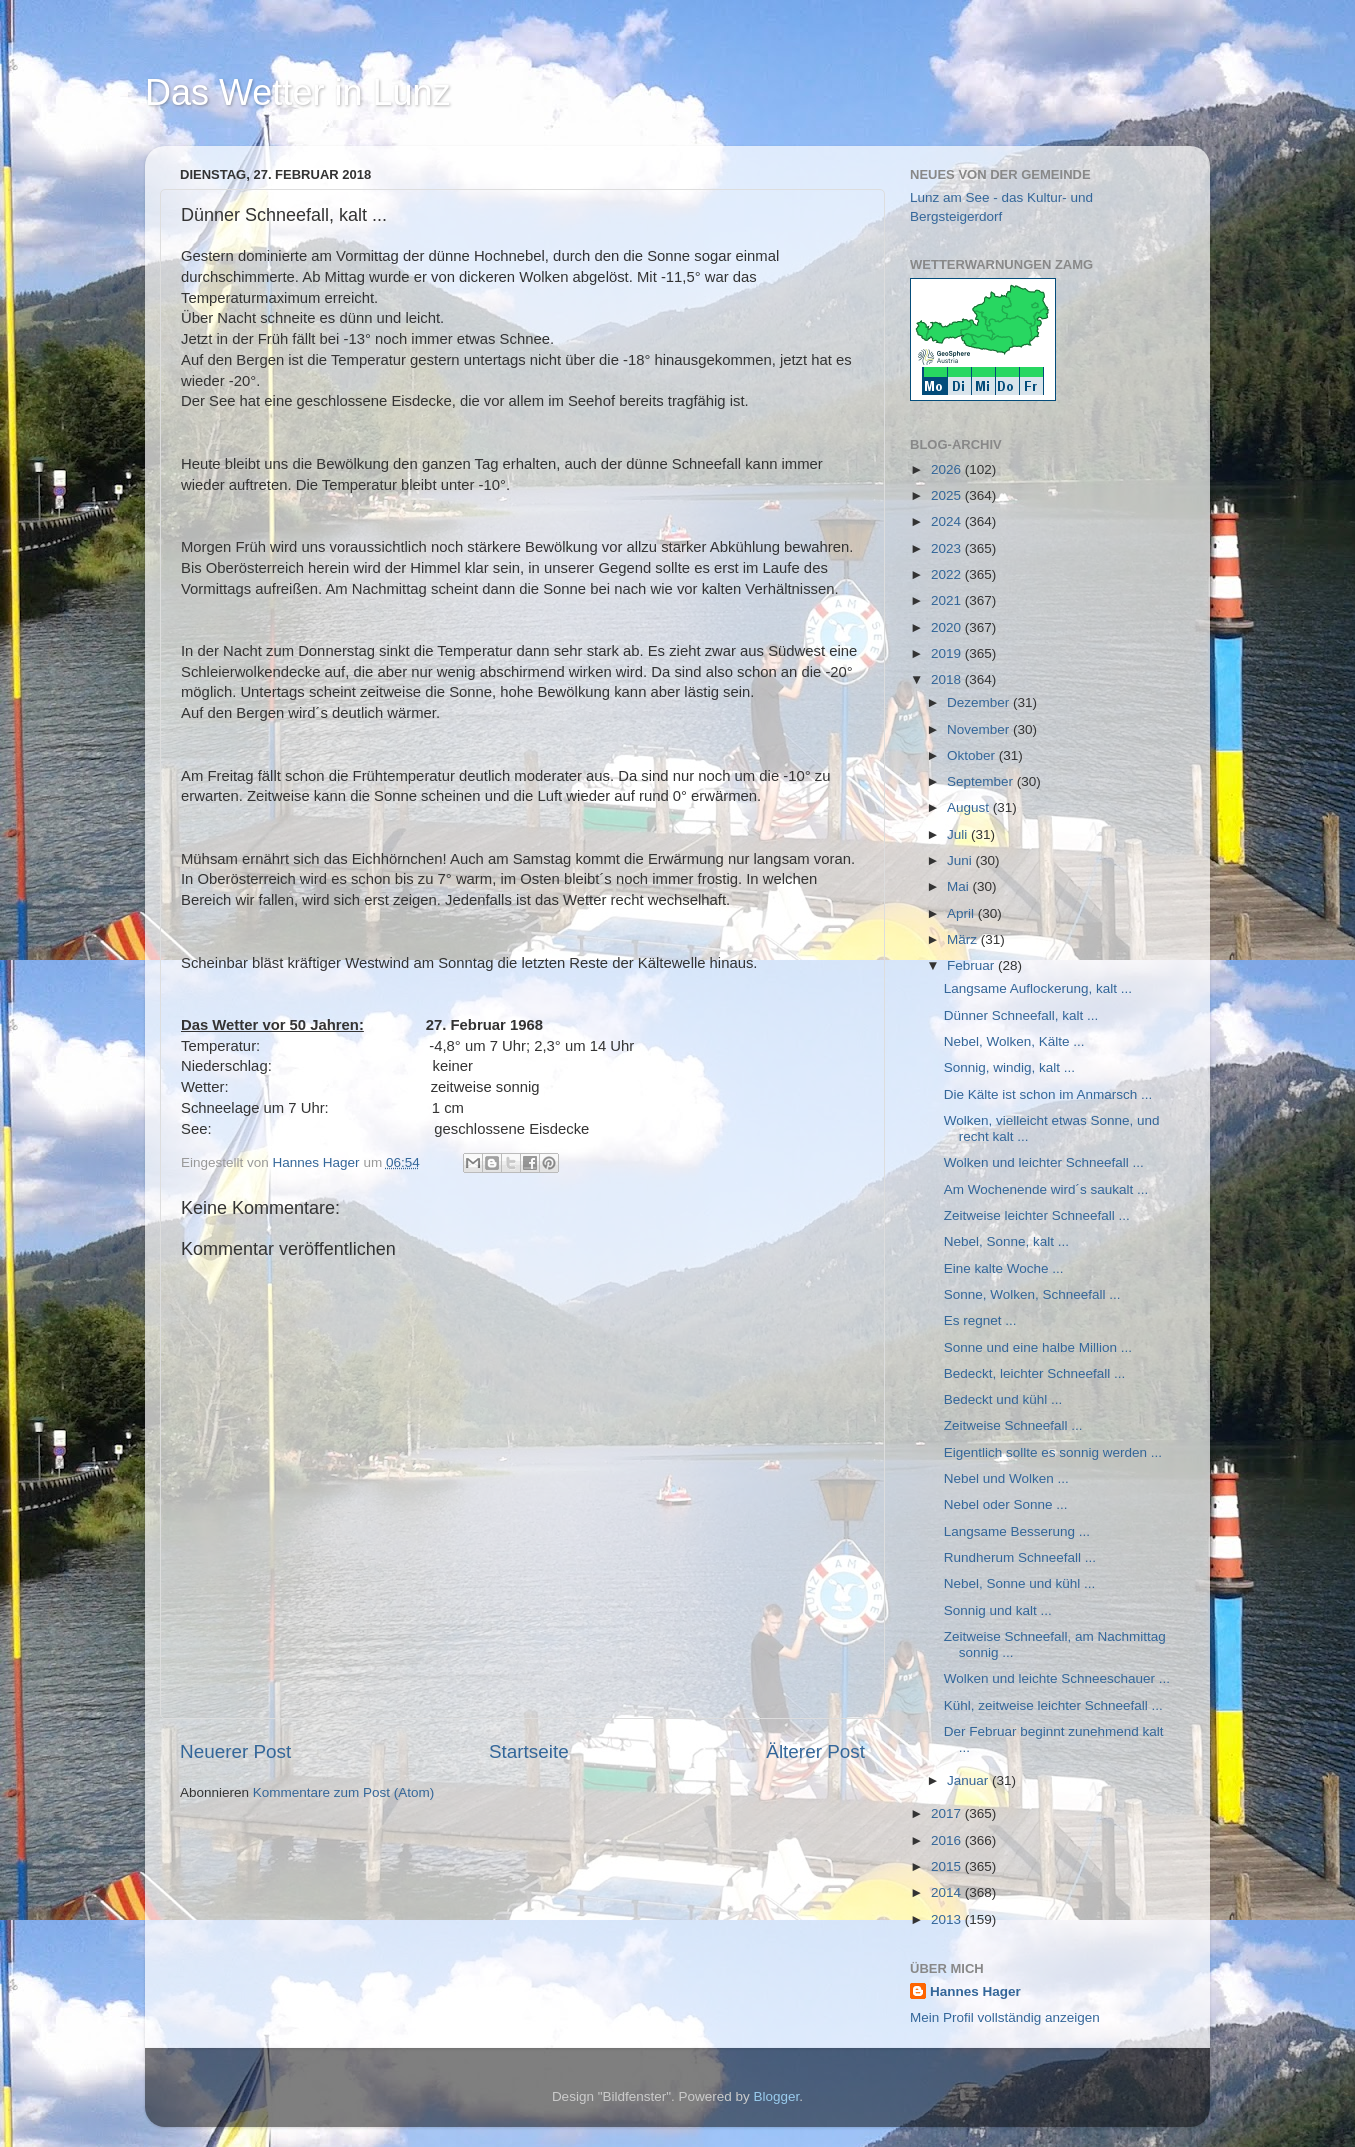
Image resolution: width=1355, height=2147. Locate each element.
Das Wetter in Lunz (297, 92)
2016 (948, 1840)
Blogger (777, 2096)
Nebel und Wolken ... (1006, 1478)
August (970, 807)
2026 (948, 469)
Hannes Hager (975, 1991)
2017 (948, 1813)
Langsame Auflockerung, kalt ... (1038, 988)
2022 (948, 574)
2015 (948, 1866)
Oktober (973, 755)
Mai (960, 886)
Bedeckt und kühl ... (1003, 1399)
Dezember (980, 702)
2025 (948, 495)
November (980, 729)
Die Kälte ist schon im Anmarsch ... (1048, 1094)
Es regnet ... (980, 1320)
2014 (948, 1892)
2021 (948, 600)
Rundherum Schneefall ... (1020, 1557)
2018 (948, 679)
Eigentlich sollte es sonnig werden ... (1053, 1452)
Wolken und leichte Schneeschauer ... (1057, 1678)
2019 (948, 653)
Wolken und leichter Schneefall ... (1044, 1162)
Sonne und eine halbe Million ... (1038, 1347)
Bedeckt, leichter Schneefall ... (1035, 1373)
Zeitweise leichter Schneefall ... (1037, 1215)
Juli (959, 834)
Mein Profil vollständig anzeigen (1005, 2017)
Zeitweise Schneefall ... (1013, 1425)
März (964, 939)
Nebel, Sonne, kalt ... (1006, 1241)
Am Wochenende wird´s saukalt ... (1046, 1189)
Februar (972, 965)
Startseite (529, 1751)
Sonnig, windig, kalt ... (1009, 1067)
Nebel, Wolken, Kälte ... (1014, 1041)
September (982, 781)
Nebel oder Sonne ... (1006, 1504)
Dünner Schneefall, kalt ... (1021, 1015)
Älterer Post (815, 1751)
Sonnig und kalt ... (998, 1610)
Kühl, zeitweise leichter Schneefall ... (1053, 1705)
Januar (969, 1780)
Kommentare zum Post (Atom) (344, 1792)
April (962, 913)
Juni (961, 860)
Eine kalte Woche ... (1004, 1268)
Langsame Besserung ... (1017, 1531)
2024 (948, 521)
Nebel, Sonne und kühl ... (1020, 1583)
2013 (948, 1919)
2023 (948, 548)
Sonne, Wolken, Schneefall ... (1032, 1294)
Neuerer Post (235, 1751)
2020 (948, 627)
